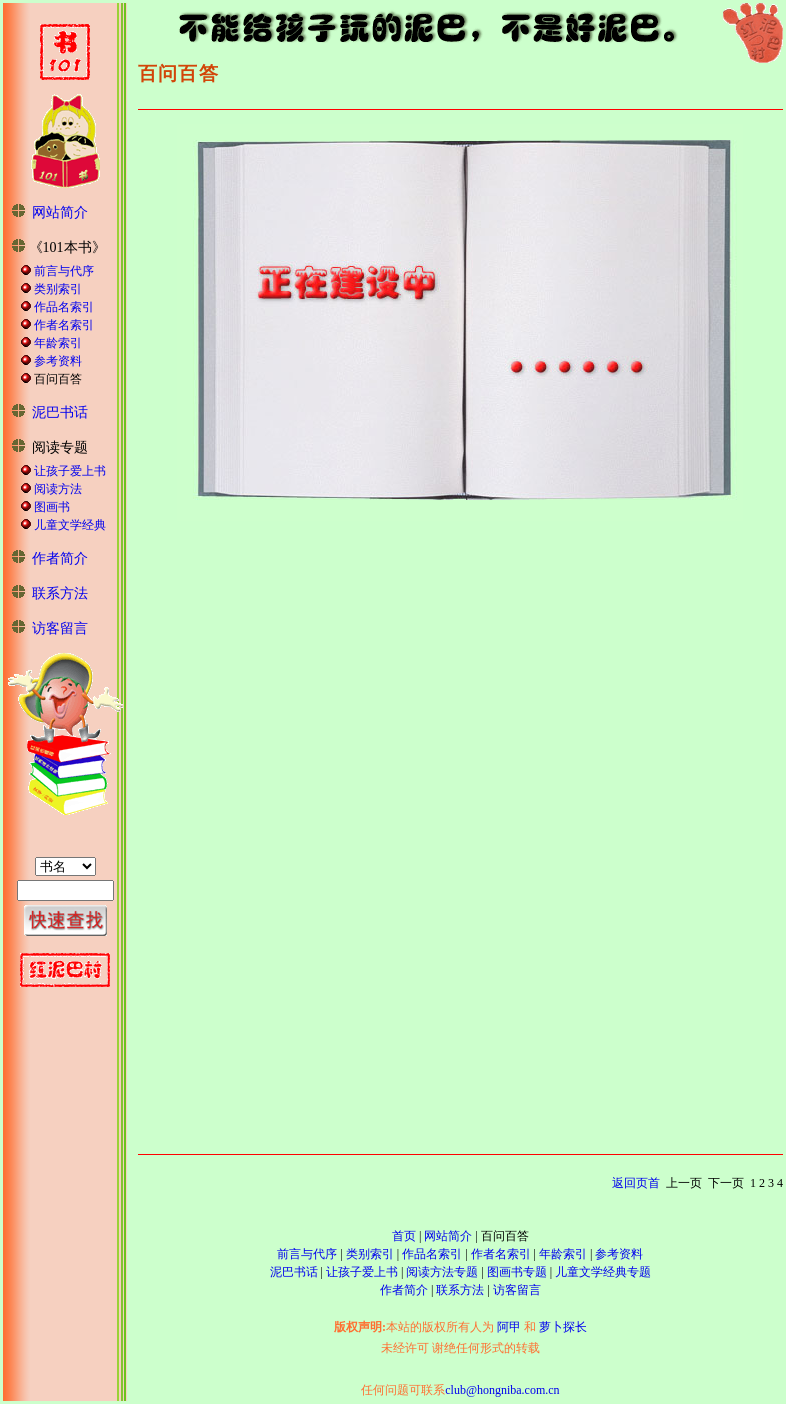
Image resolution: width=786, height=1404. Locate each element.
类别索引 (58, 289)
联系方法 (60, 593)
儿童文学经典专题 (603, 1272)
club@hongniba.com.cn (502, 1390)
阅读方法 (58, 489)
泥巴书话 (60, 412)
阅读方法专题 (442, 1272)
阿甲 (509, 1327)
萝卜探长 (563, 1327)
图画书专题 (517, 1272)
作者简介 (60, 558)
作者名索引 (64, 325)
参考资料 (58, 361)
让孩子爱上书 (70, 471)
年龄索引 (58, 343)
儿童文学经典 (70, 525)
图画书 (52, 507)
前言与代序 (64, 271)
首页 (404, 1236)
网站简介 (60, 212)
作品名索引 (64, 307)
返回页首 (636, 1183)
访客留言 (60, 628)
